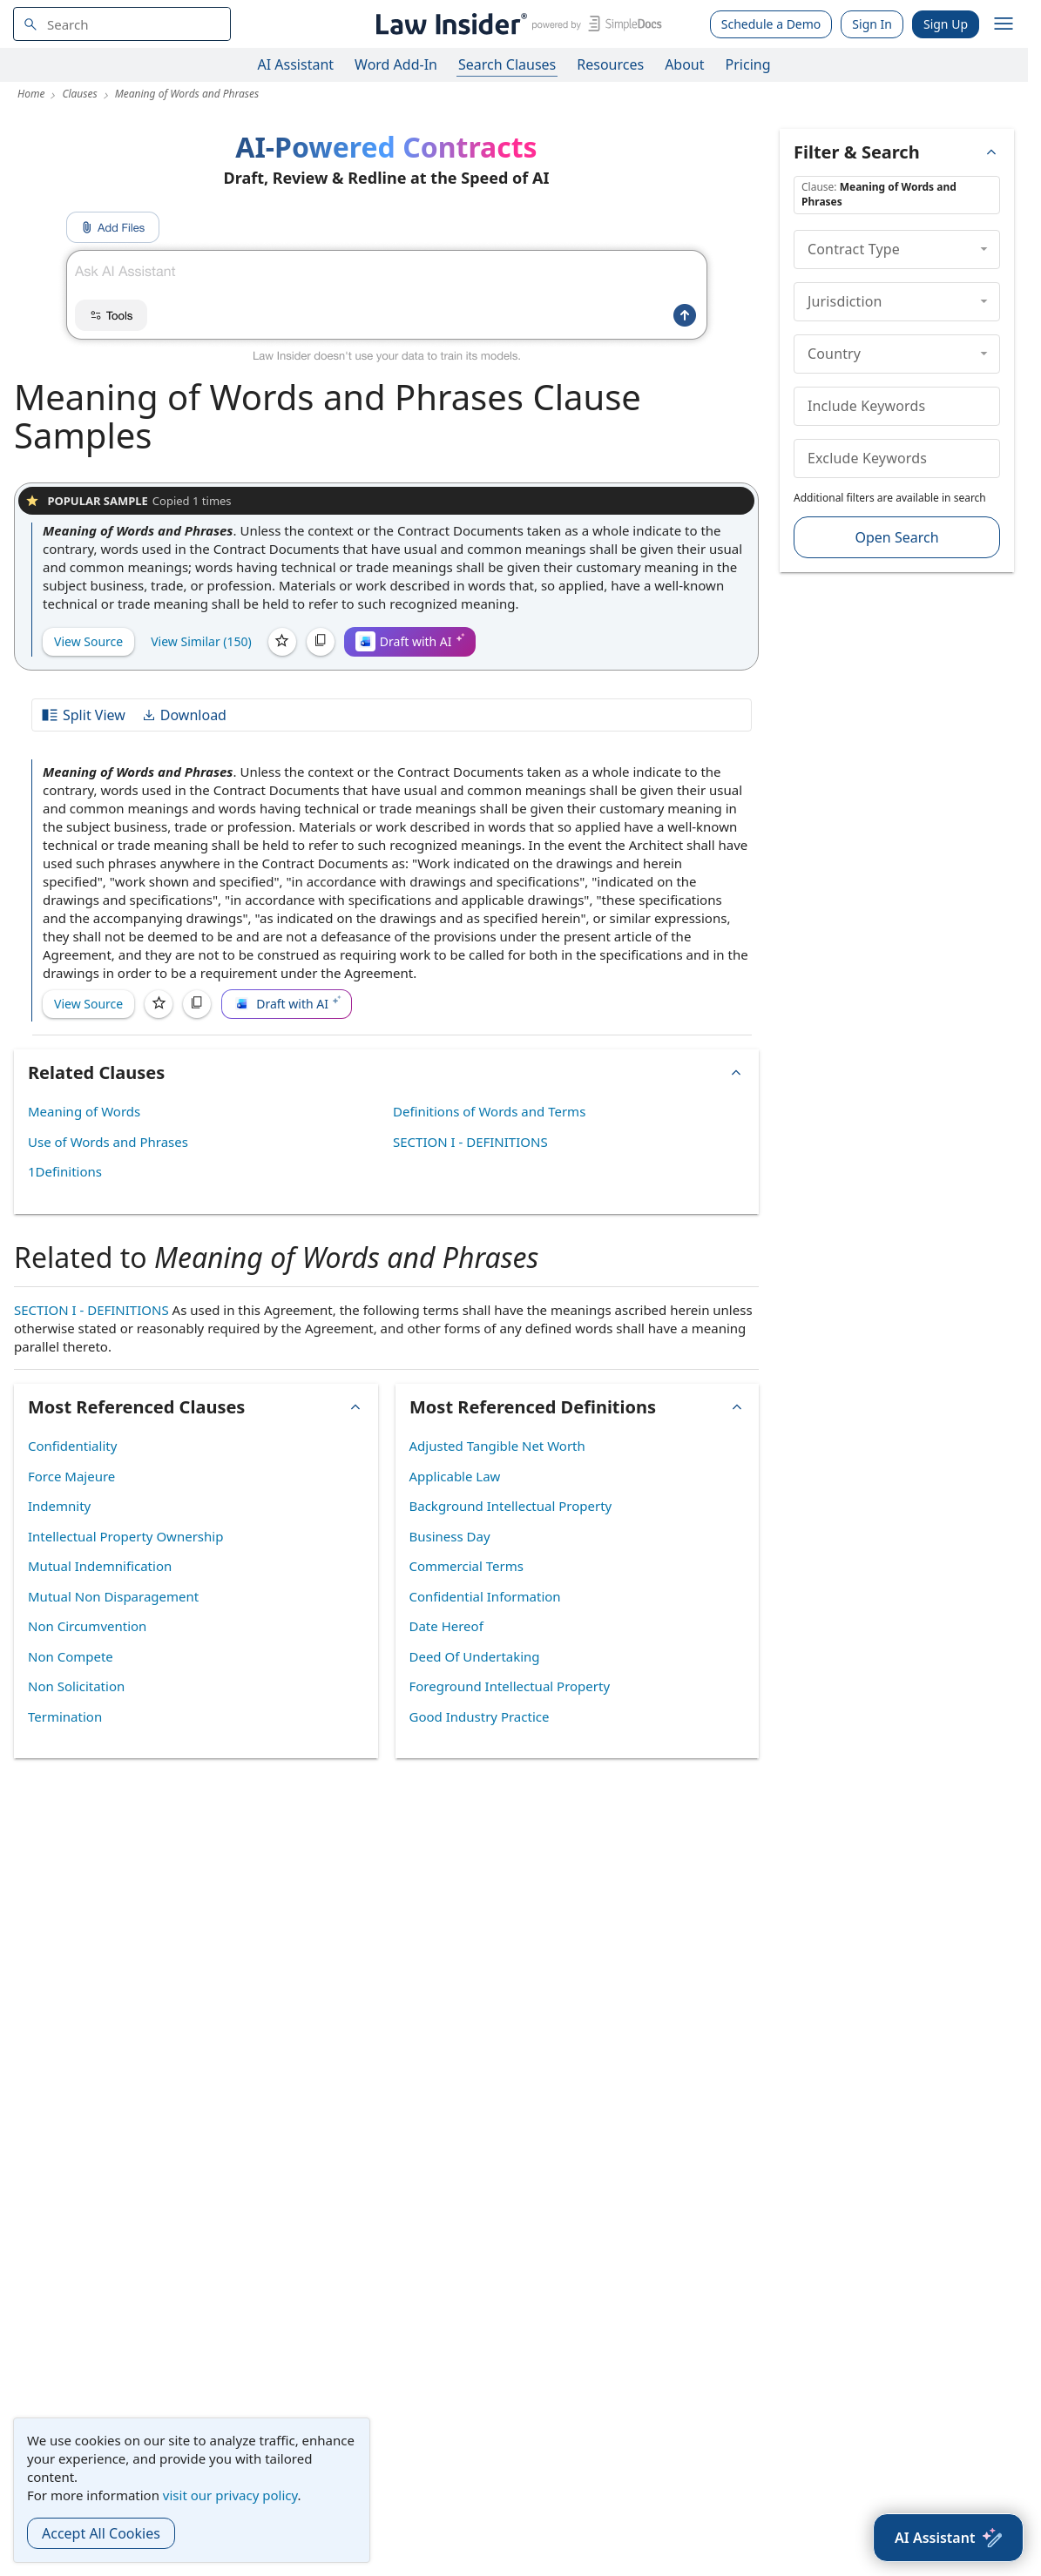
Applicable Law (455, 1476)
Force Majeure (71, 1476)
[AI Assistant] (948, 2537)
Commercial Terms (466, 1566)
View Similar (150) (201, 641)
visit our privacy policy (230, 2495)
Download (183, 715)
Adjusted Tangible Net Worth (497, 1445)
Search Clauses (507, 64)
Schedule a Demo (771, 24)
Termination (65, 1716)
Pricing (748, 64)
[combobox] (122, 24)
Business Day (449, 1536)
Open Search (896, 537)
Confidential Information (485, 1596)
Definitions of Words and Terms (489, 1111)
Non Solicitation (76, 1686)
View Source (88, 641)
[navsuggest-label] (122, 24)
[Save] (282, 642)
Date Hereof (446, 1626)
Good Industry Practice (479, 1716)
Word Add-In (396, 64)
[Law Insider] (516, 24)
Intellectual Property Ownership (125, 1536)
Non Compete (70, 1656)
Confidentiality (72, 1445)
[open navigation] (1003, 24)
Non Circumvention (87, 1626)
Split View (82, 715)
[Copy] (321, 642)
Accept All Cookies (101, 2533)
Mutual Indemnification (100, 1566)
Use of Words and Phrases (108, 1141)
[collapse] (984, 249)
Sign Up (945, 24)
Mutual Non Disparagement (113, 1596)
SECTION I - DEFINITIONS (470, 1141)
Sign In (872, 24)
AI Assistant (296, 64)
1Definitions (65, 1171)
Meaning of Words (84, 1111)
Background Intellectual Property (510, 1505)
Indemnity (59, 1505)
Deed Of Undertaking (474, 1656)
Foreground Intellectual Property (510, 1686)
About (684, 64)
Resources (610, 64)
